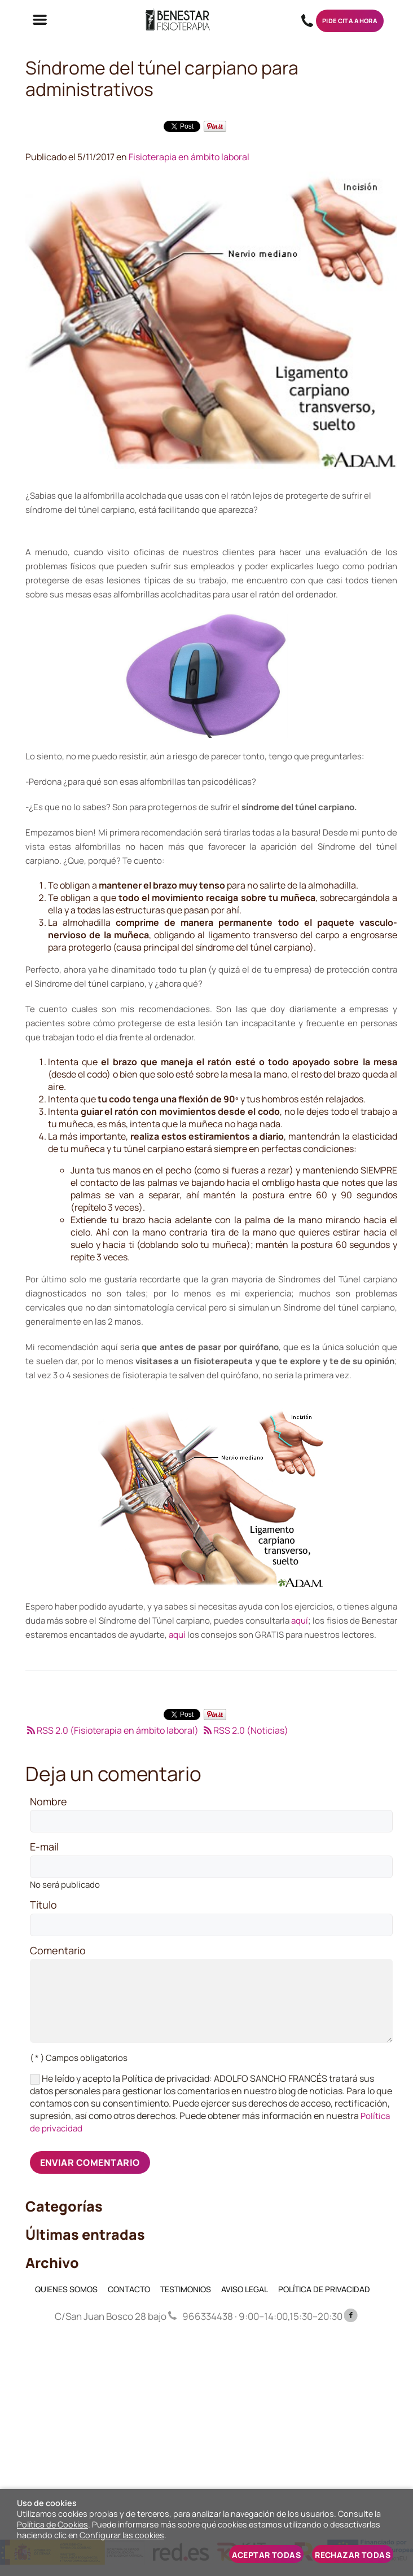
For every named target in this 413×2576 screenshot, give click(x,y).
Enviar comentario (90, 2162)
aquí (299, 1621)
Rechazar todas (352, 2554)
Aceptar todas (266, 2554)
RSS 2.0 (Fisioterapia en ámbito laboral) (112, 1730)
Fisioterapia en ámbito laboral (189, 157)
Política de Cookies (52, 2524)
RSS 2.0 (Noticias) (244, 1730)
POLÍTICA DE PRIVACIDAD (324, 2289)
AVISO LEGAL (244, 2289)
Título (43, 1905)
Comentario (58, 1951)
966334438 (307, 20)
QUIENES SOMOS (66, 2289)
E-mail (44, 1847)
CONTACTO (129, 2289)
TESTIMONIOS (185, 2289)
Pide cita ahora (349, 20)
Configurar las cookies (122, 2535)
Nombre (48, 1802)
